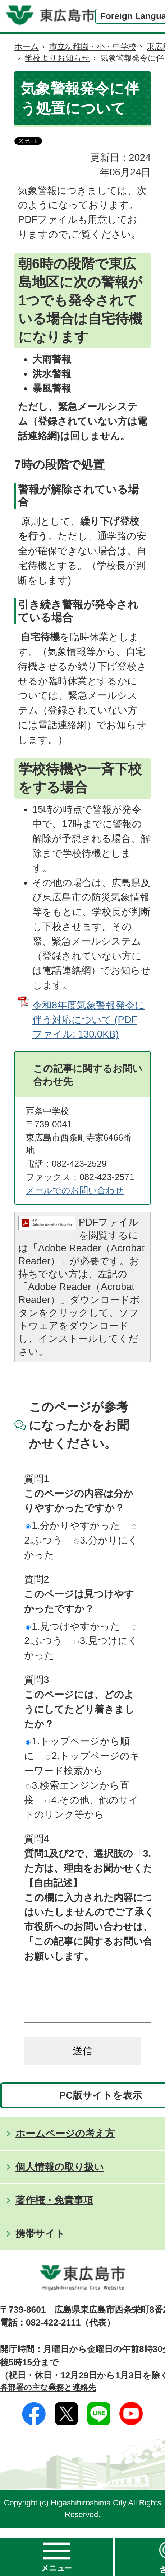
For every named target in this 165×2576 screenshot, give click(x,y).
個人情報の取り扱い (59, 2177)
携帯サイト (40, 2244)
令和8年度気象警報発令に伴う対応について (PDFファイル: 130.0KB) (88, 1019)
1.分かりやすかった (73, 1525)
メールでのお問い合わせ (75, 1190)
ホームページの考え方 (65, 2144)
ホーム (26, 46)
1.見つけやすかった (73, 1626)
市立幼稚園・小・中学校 (92, 46)
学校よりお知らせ (57, 57)
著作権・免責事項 (54, 2210)
